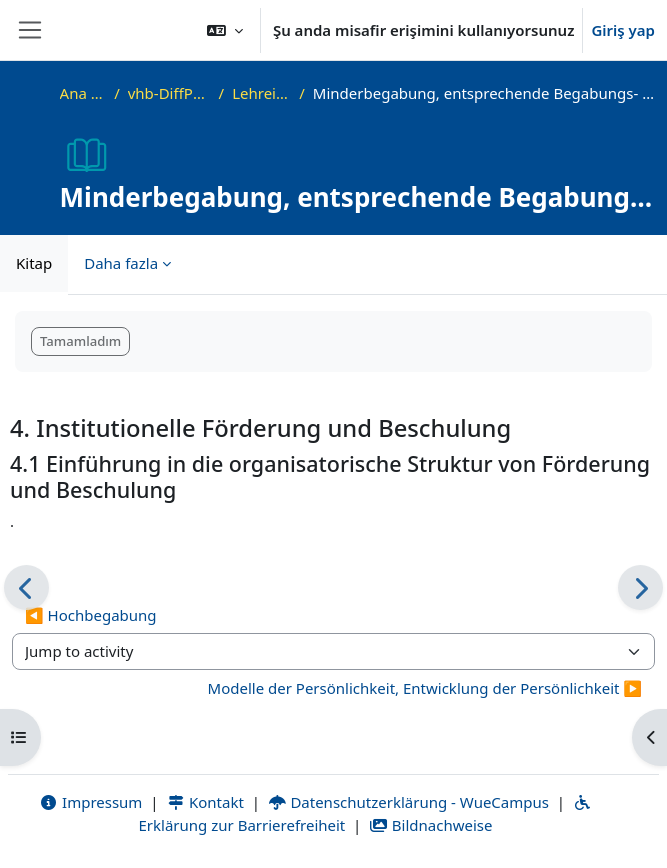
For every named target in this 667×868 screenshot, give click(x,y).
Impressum (90, 802)
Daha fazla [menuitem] (121, 263)
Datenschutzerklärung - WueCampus (408, 802)
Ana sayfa (83, 93)
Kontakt (205, 802)
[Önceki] (26, 587)
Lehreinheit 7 (261, 93)
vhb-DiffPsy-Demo (169, 93)
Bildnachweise (430, 825)
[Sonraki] (640, 587)
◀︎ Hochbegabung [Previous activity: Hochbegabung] (91, 615)
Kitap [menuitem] (34, 263)
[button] (225, 30)
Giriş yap (623, 30)
